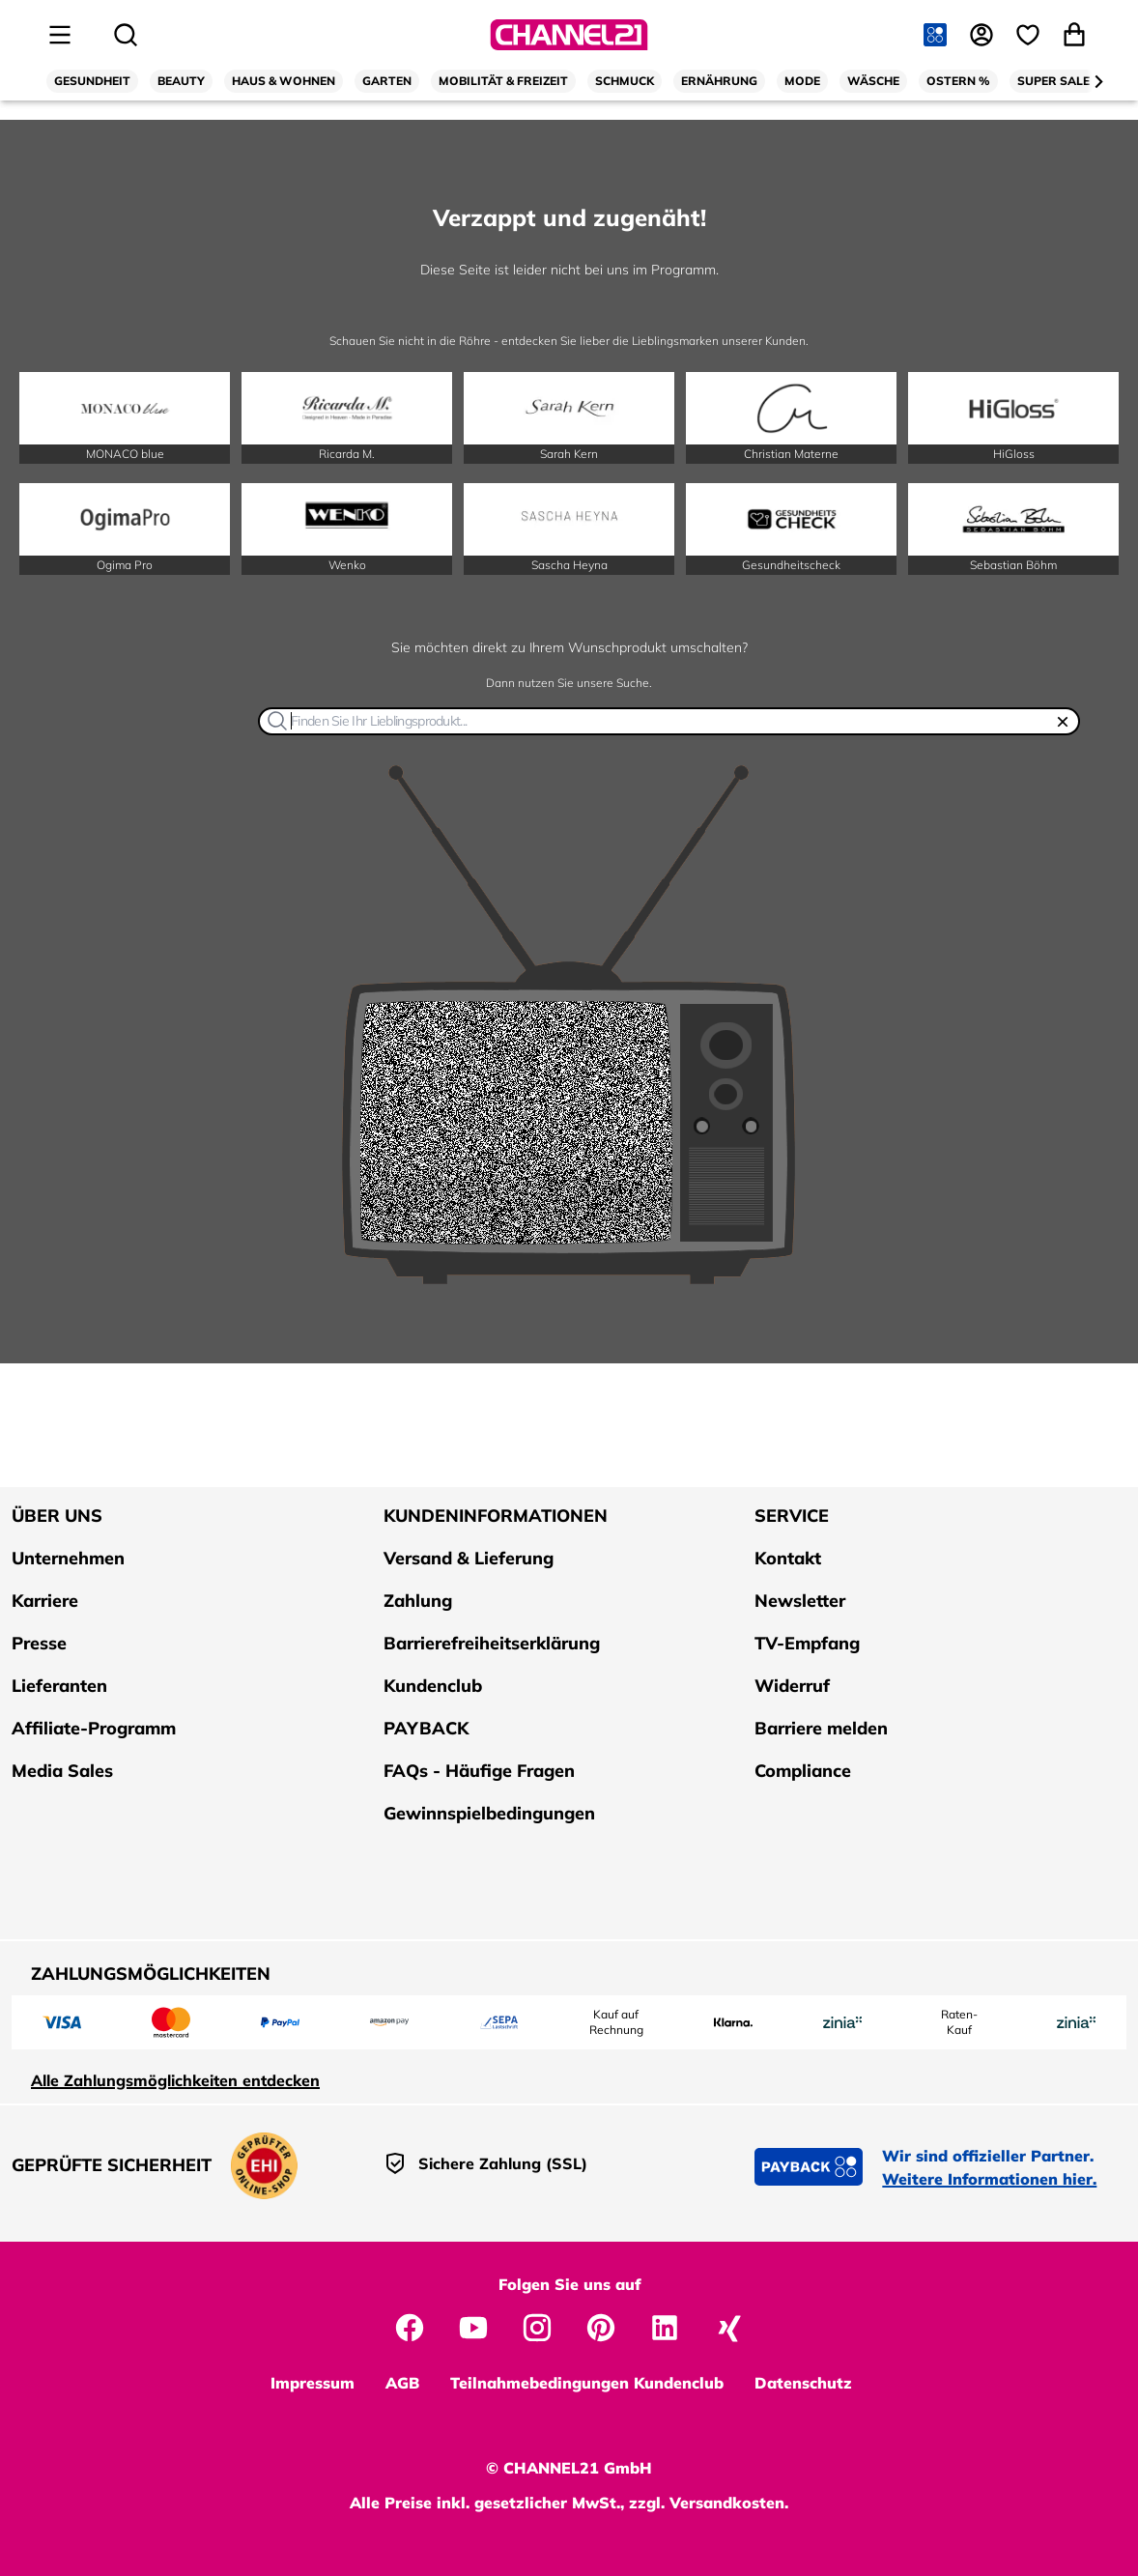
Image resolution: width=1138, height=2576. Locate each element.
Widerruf (792, 1685)
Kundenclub (433, 1685)
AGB (402, 2382)
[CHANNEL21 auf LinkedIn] (664, 2325)
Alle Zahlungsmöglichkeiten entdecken (175, 2080)
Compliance (802, 1771)
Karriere (45, 1600)
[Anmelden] (983, 34)
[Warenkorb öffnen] (1076, 34)
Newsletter (799, 1600)
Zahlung (418, 1600)
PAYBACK (426, 1728)
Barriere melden (821, 1728)
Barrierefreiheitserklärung (492, 1643)
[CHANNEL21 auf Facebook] (409, 2325)
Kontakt (787, 1558)
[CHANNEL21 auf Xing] (728, 2325)
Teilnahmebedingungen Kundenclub (587, 2382)
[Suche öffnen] (125, 34)
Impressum (312, 2382)
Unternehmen (68, 1558)
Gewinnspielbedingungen (489, 1813)
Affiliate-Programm (94, 1728)
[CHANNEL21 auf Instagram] (537, 2325)
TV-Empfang (807, 1643)
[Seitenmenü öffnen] (59, 34)
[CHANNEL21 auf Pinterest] (600, 2325)
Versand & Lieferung (469, 1558)
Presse (39, 1643)
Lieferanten (59, 1685)
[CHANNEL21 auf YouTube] (473, 2325)
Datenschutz (803, 2382)
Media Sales (62, 1771)
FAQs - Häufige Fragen (479, 1771)
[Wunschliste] (1029, 34)
